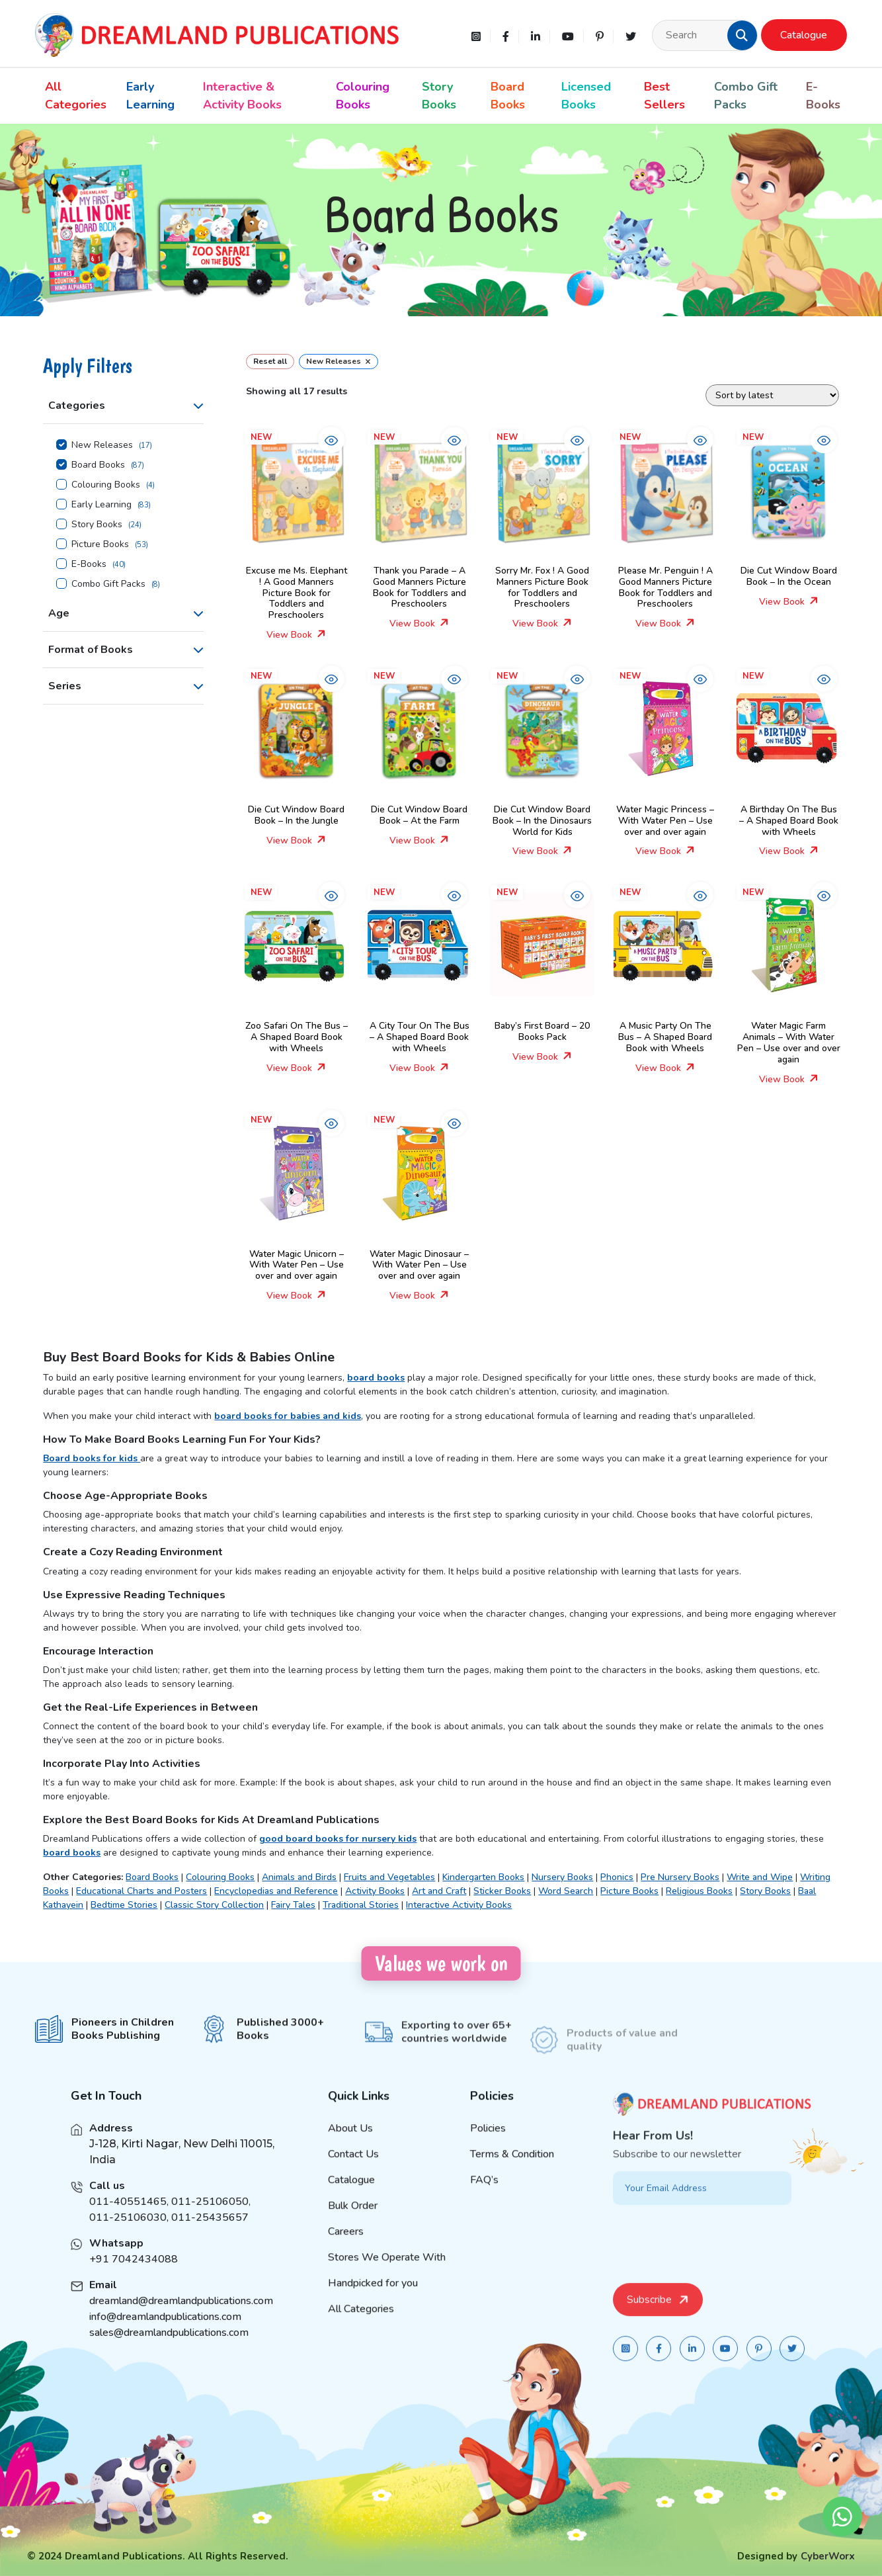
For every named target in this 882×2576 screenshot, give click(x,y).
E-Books (823, 95)
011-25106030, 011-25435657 (169, 2235)
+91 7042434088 (133, 2277)
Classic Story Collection (214, 1905)
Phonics (616, 1877)
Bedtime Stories (124, 1905)
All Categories (75, 95)
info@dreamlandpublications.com (165, 2334)
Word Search (565, 1891)
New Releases (102, 445)
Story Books (439, 95)
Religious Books (699, 1891)
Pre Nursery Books (680, 1877)
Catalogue (803, 35)
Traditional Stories (361, 1905)
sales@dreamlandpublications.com (169, 2350)
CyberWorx (828, 2556)
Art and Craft (439, 1891)
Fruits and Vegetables (389, 1877)
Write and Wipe (760, 1877)
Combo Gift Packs (746, 95)
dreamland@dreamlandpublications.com (181, 2318)
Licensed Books (586, 95)
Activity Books (375, 1891)
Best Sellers (664, 95)
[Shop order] (772, 395)
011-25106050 (210, 2219)
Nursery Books (562, 1877)
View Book (296, 634)
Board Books (508, 95)
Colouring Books (362, 95)
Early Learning (150, 95)
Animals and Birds (299, 1877)
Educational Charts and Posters (141, 1891)
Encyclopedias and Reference (276, 1891)
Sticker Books (502, 1891)
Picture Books (100, 544)
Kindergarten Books (483, 1877)
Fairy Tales (293, 1905)
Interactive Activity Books (459, 1905)
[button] (742, 35)
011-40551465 (128, 2219)
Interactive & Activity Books (242, 95)
